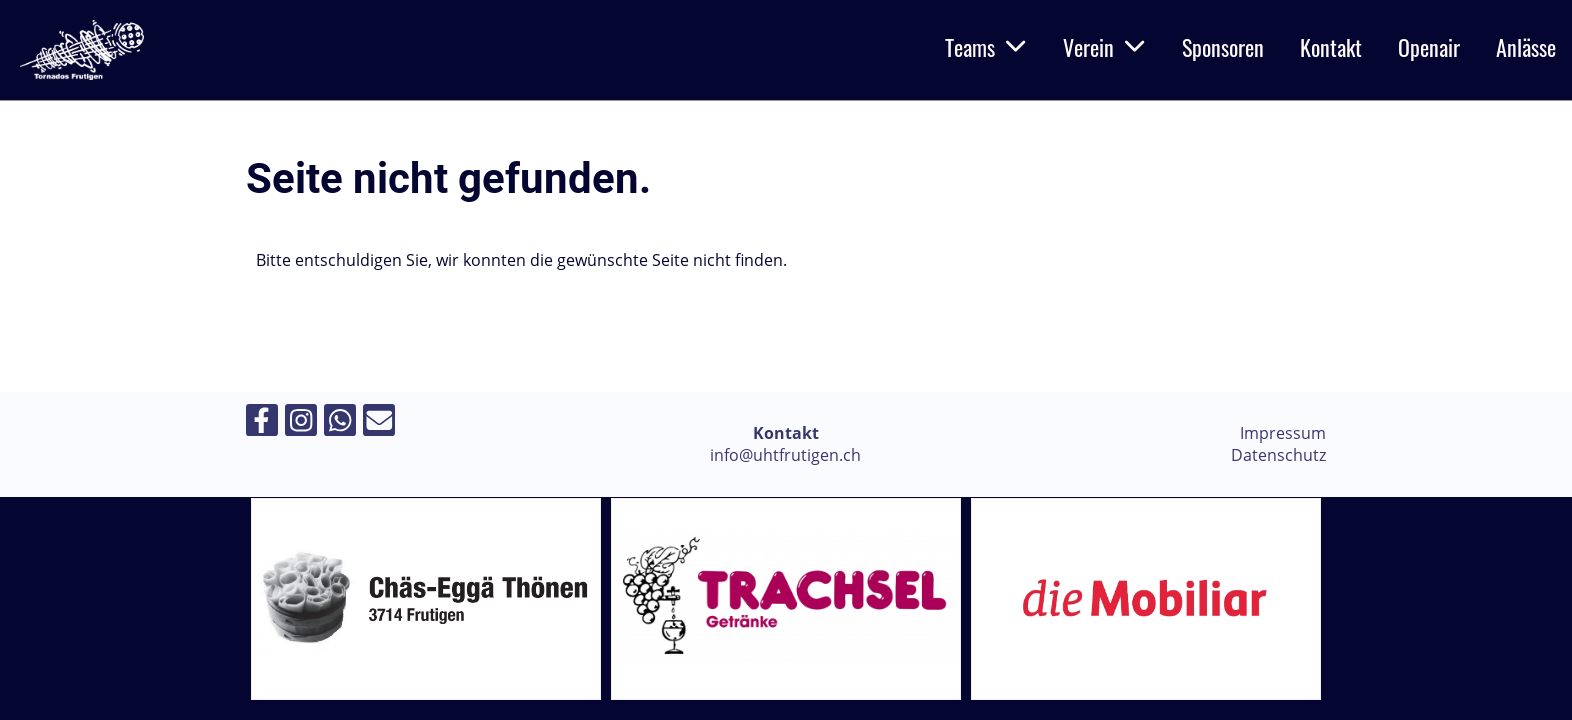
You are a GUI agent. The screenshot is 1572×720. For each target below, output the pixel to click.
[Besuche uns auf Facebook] (262, 423)
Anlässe (1526, 47)
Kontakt (1331, 47)
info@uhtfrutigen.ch (785, 455)
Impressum (1283, 433)
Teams (986, 47)
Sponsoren (1223, 47)
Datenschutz (1278, 455)
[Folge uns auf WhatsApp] (340, 423)
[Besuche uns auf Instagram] (301, 423)
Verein (1104, 47)
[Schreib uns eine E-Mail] (379, 423)
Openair (1429, 47)
